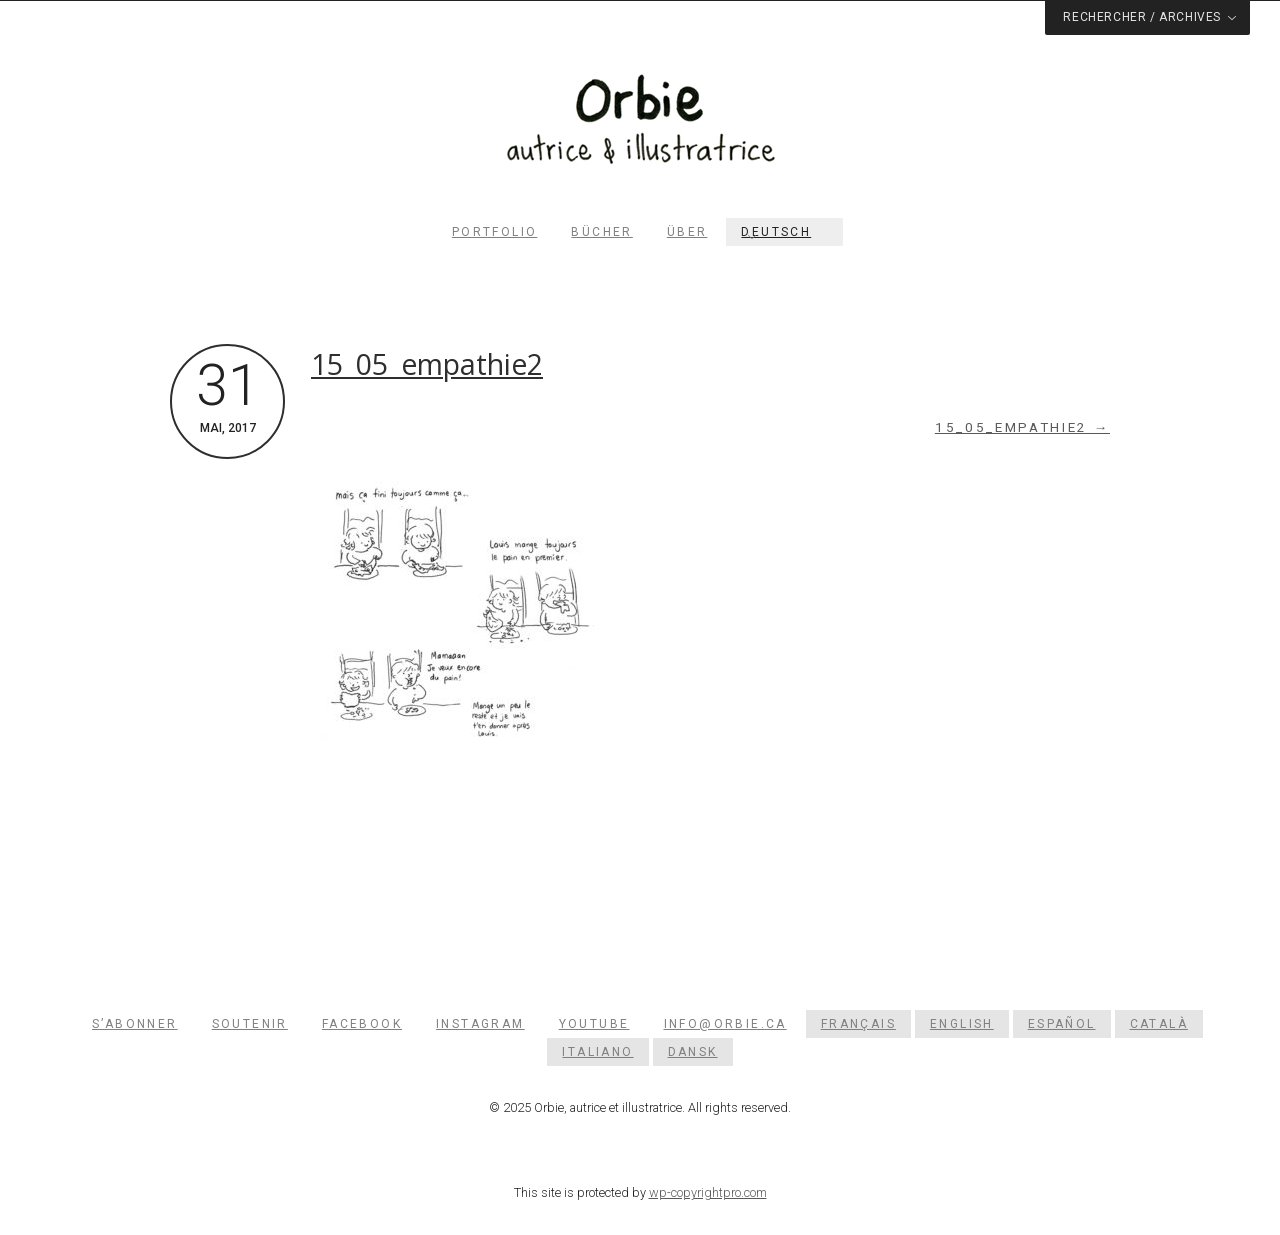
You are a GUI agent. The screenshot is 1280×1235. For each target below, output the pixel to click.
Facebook (362, 1024)
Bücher (601, 232)
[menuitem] (784, 232)
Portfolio (495, 232)
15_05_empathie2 (427, 364)
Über (687, 232)
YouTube (594, 1024)
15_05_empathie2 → (1022, 427)
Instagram (480, 1024)
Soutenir (250, 1024)
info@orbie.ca (725, 1024)
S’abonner (135, 1024)
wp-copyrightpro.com (708, 1192)
